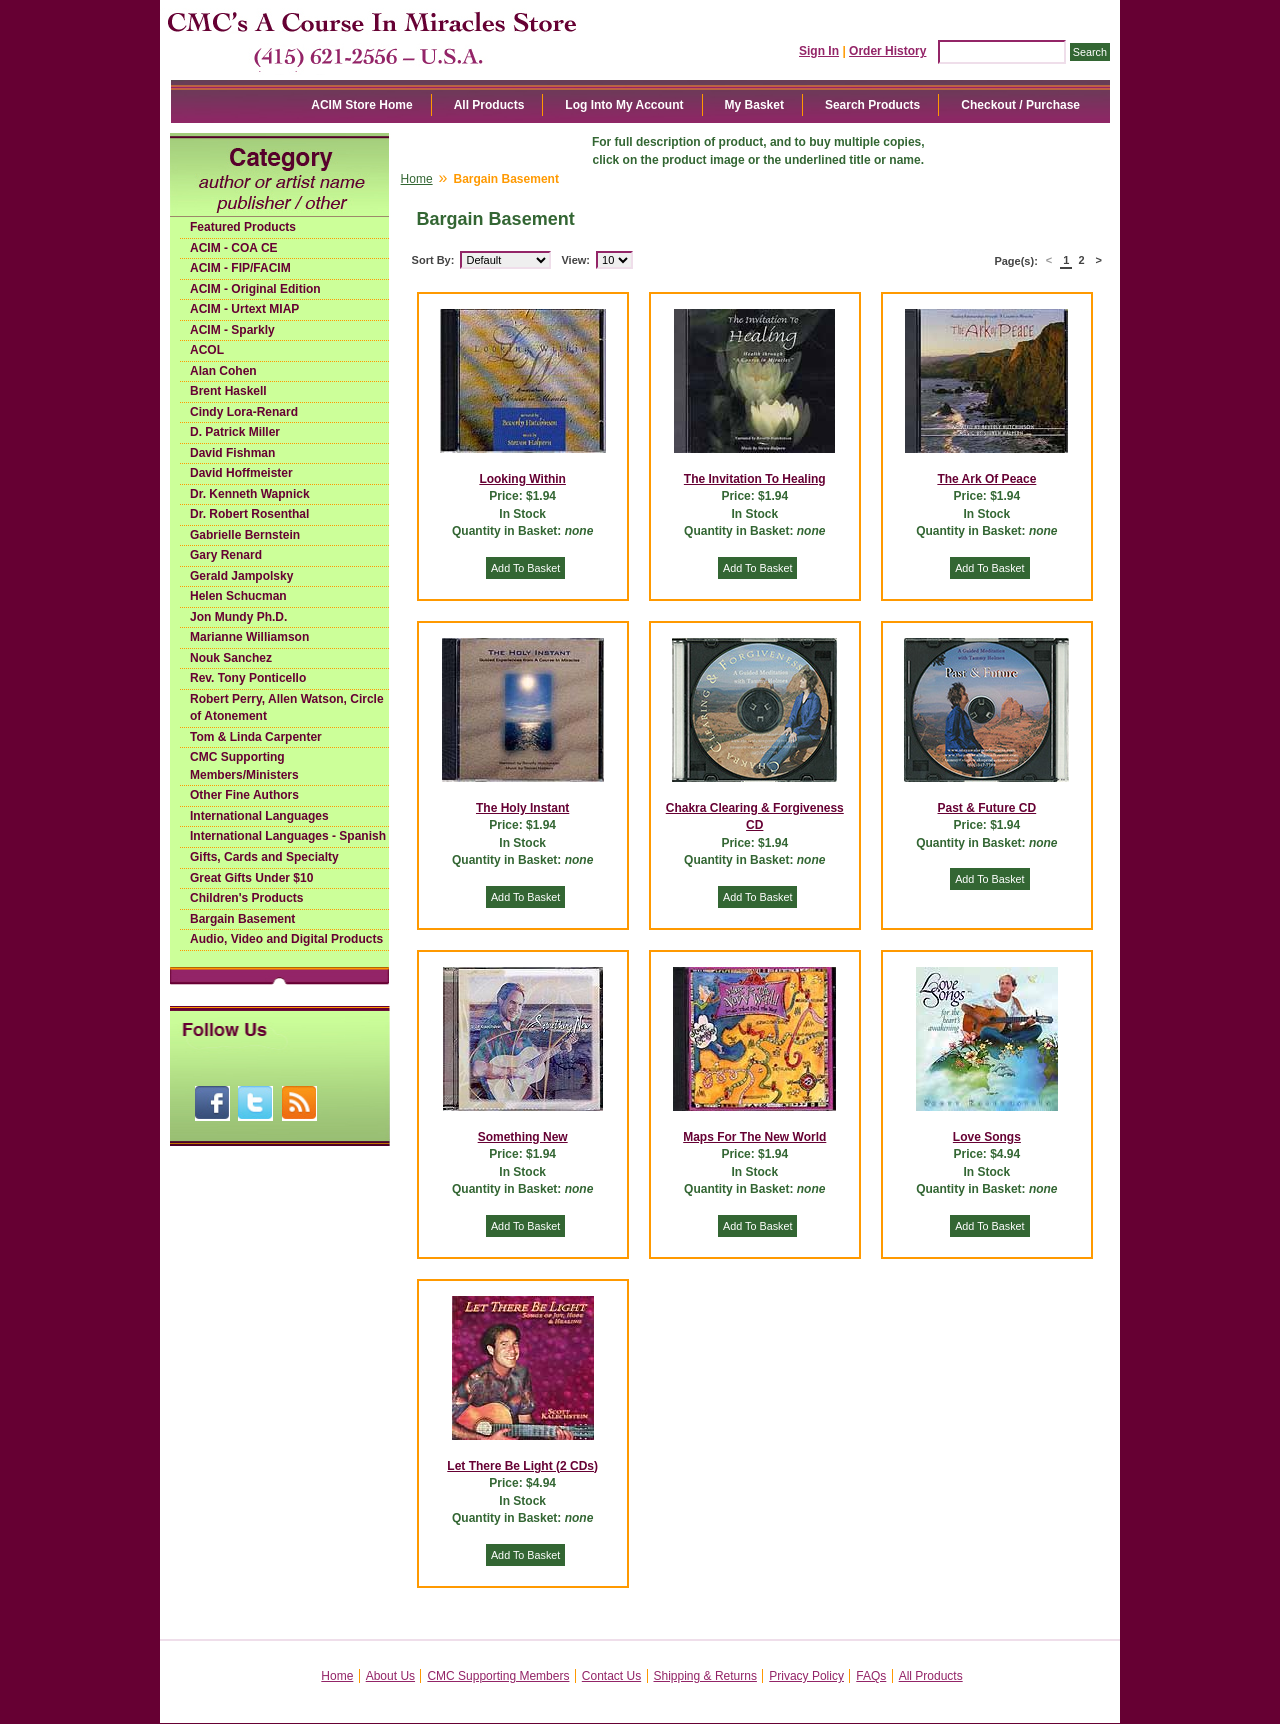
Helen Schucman (238, 596)
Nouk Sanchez (231, 658)
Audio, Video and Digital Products (286, 939)
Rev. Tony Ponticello (248, 678)
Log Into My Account (624, 105)
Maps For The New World (754, 1137)
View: (575, 260)
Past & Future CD (987, 808)
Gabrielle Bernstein (245, 535)
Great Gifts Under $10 (251, 878)
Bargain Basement (242, 919)
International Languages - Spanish (288, 836)
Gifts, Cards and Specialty (264, 857)
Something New (523, 1137)
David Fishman (232, 453)
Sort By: (433, 260)
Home (417, 179)
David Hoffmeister (241, 473)
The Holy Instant (522, 808)
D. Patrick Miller (235, 432)
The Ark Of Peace (986, 479)
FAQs (871, 1676)
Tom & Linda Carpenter (256, 737)
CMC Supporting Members (498, 1676)
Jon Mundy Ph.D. (238, 617)
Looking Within (522, 479)
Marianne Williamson (249, 637)
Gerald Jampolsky (241, 576)
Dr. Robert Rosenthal (249, 514)
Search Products (872, 105)
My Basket (754, 105)
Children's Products (247, 898)
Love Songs (987, 1137)
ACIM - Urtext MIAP (244, 309)
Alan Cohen (223, 371)
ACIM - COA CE (234, 248)
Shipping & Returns (705, 1676)
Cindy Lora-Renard (244, 412)
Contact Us (611, 1676)
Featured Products (243, 227)
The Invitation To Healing (755, 479)
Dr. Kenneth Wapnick (250, 494)
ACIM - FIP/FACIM (240, 268)
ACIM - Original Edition (255, 289)
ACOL (207, 350)
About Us (390, 1676)
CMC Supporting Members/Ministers (244, 766)
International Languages (259, 816)
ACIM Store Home (361, 105)
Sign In (819, 51)
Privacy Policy (806, 1676)
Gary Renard (226, 555)
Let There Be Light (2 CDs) (522, 1466)
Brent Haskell (228, 391)
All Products (489, 105)
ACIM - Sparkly (232, 330)
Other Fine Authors (244, 795)
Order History (887, 51)
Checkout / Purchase (1020, 105)
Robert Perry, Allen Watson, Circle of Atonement (287, 708)
